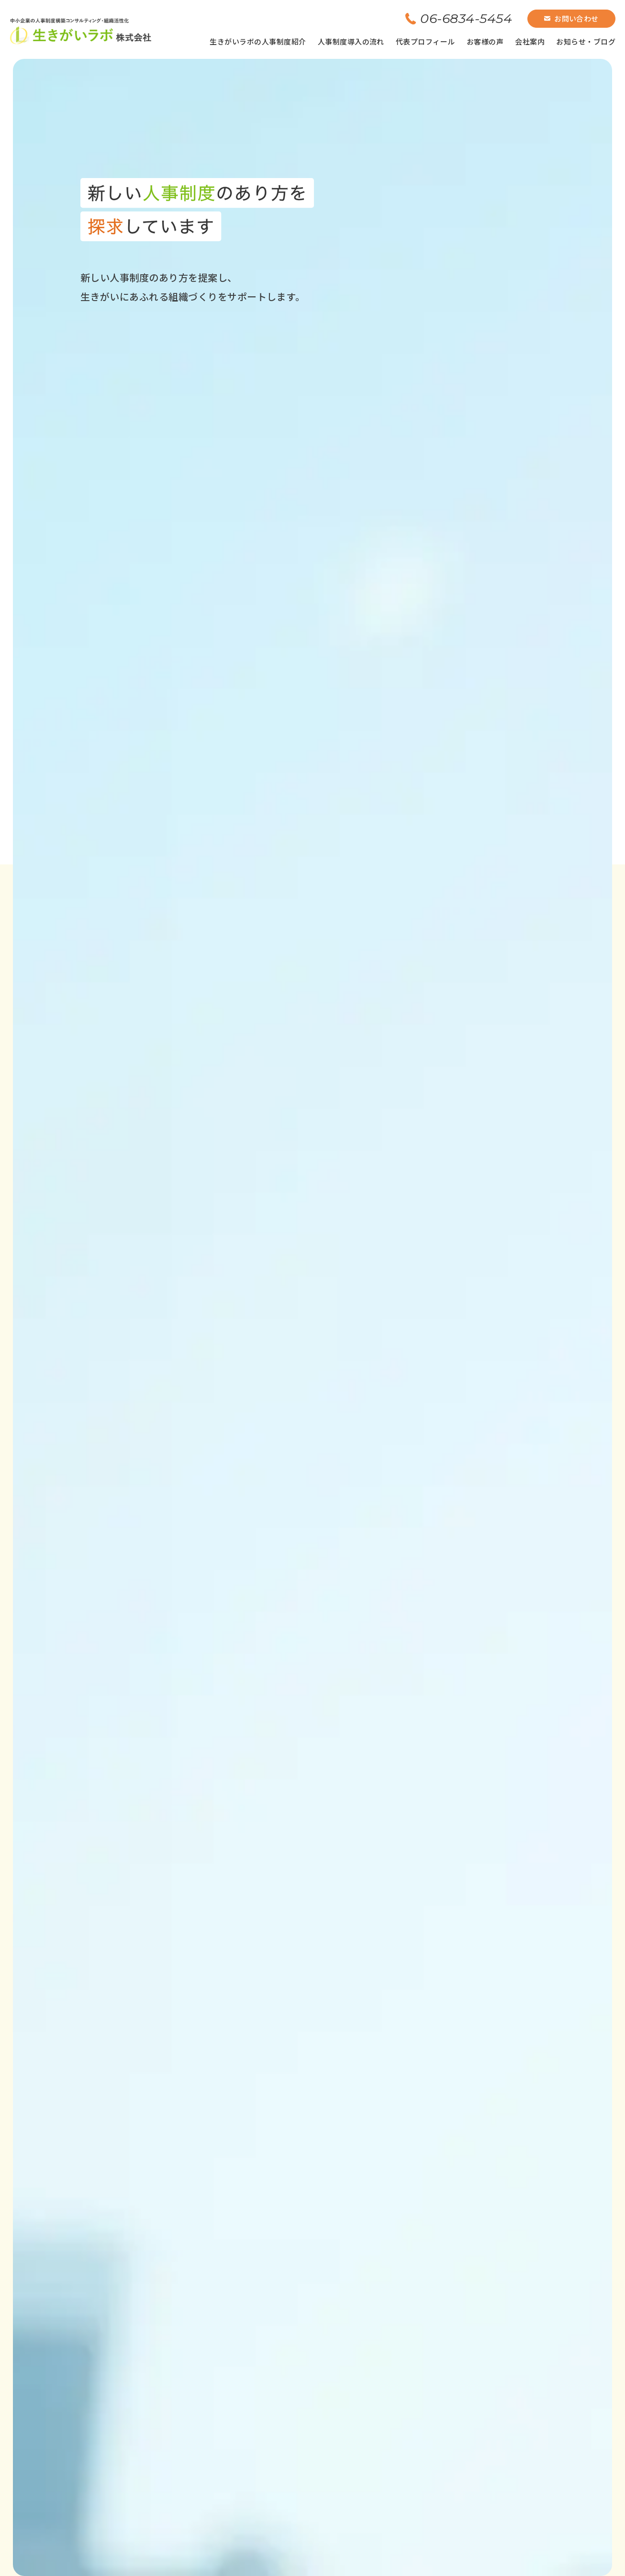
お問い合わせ (571, 18)
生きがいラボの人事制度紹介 (258, 41)
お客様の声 (485, 41)
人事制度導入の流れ (351, 41)
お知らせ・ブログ (585, 41)
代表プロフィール (425, 41)
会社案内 (530, 41)
